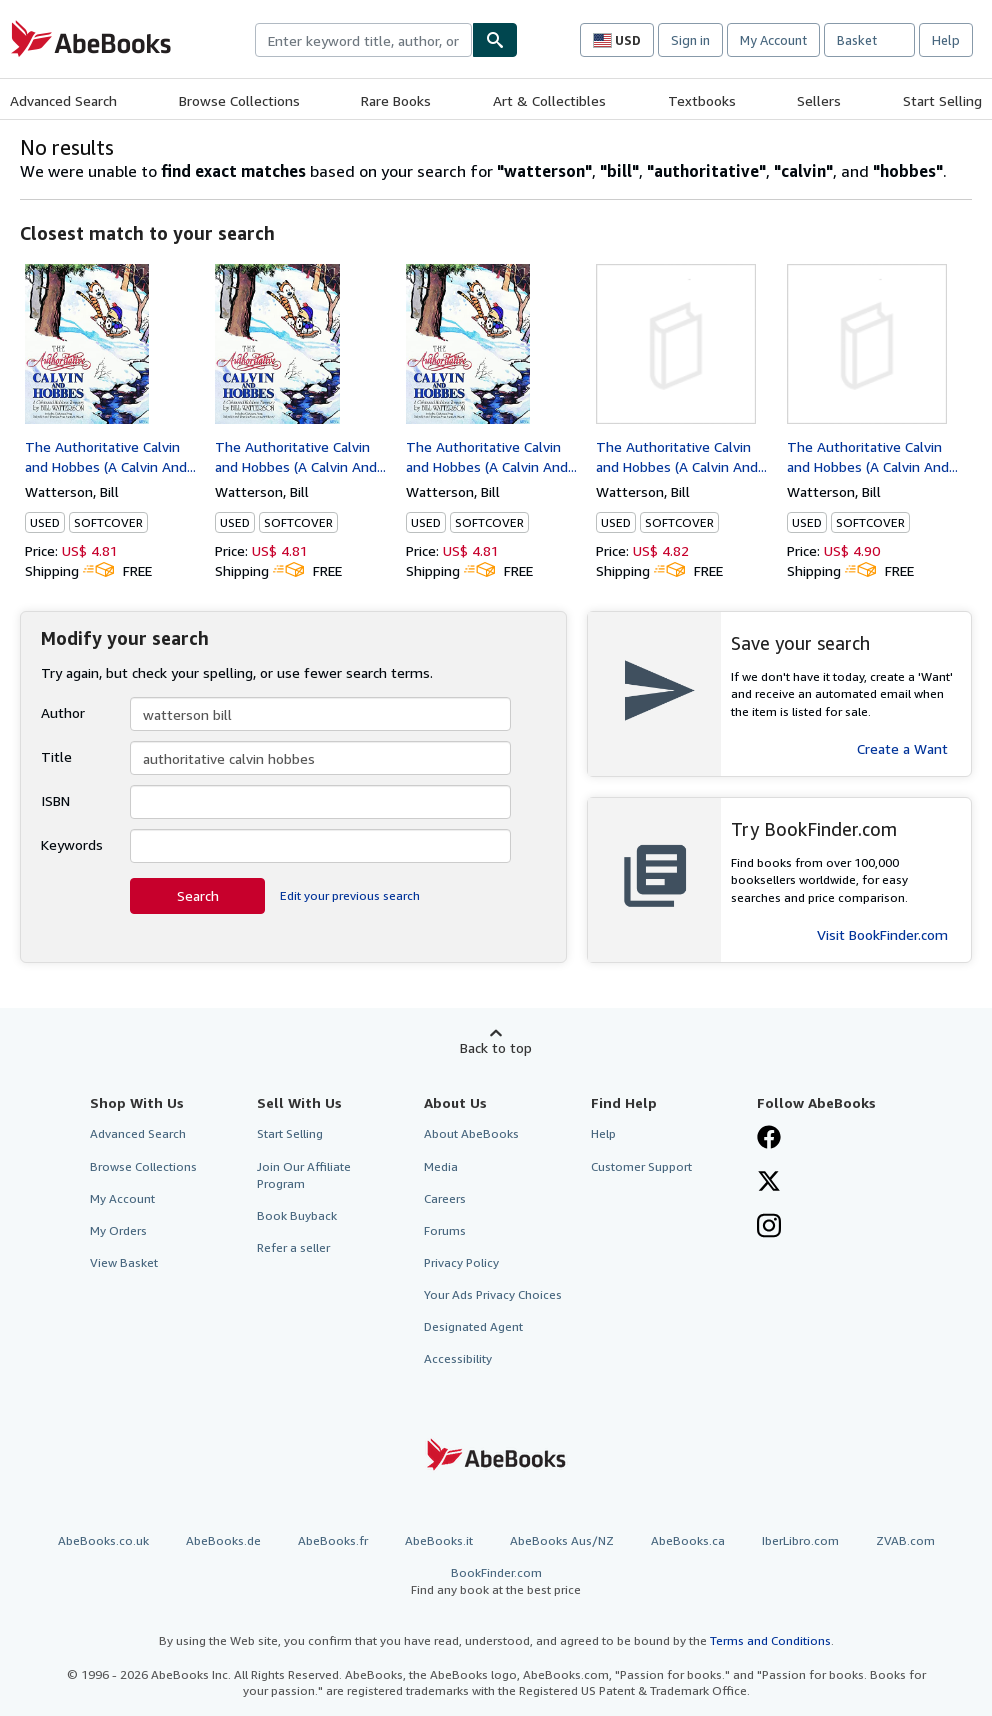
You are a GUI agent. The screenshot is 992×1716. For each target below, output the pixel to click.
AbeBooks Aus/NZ (562, 1540)
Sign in (690, 40)
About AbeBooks (471, 1133)
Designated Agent (473, 1326)
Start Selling (942, 100)
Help (946, 40)
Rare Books (396, 100)
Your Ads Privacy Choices (493, 1294)
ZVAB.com (905, 1540)
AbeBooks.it (439, 1540)
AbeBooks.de (223, 1540)
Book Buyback (297, 1215)
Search (198, 895)
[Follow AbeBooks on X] (769, 1183)
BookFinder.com (496, 1581)
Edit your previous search (350, 895)
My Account (773, 40)
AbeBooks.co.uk (103, 1540)
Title (56, 756)
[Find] (495, 40)
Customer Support (641, 1166)
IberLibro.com (800, 1540)
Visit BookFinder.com (882, 934)
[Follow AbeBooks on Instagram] (769, 1228)
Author (63, 712)
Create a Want (902, 748)
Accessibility (458, 1358)
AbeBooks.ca (688, 1540)
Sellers (819, 100)
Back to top (496, 1047)
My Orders (118, 1230)
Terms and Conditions (770, 1640)
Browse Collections (239, 100)
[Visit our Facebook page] (769, 1139)
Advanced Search (63, 100)
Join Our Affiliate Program (304, 1175)
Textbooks (702, 100)
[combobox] (363, 40)
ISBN (55, 800)
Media (441, 1166)
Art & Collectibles (549, 100)
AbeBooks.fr (333, 1540)
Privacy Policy (461, 1262)
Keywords (72, 844)
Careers (445, 1198)
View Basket (124, 1262)
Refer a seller (293, 1247)
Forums (445, 1230)
